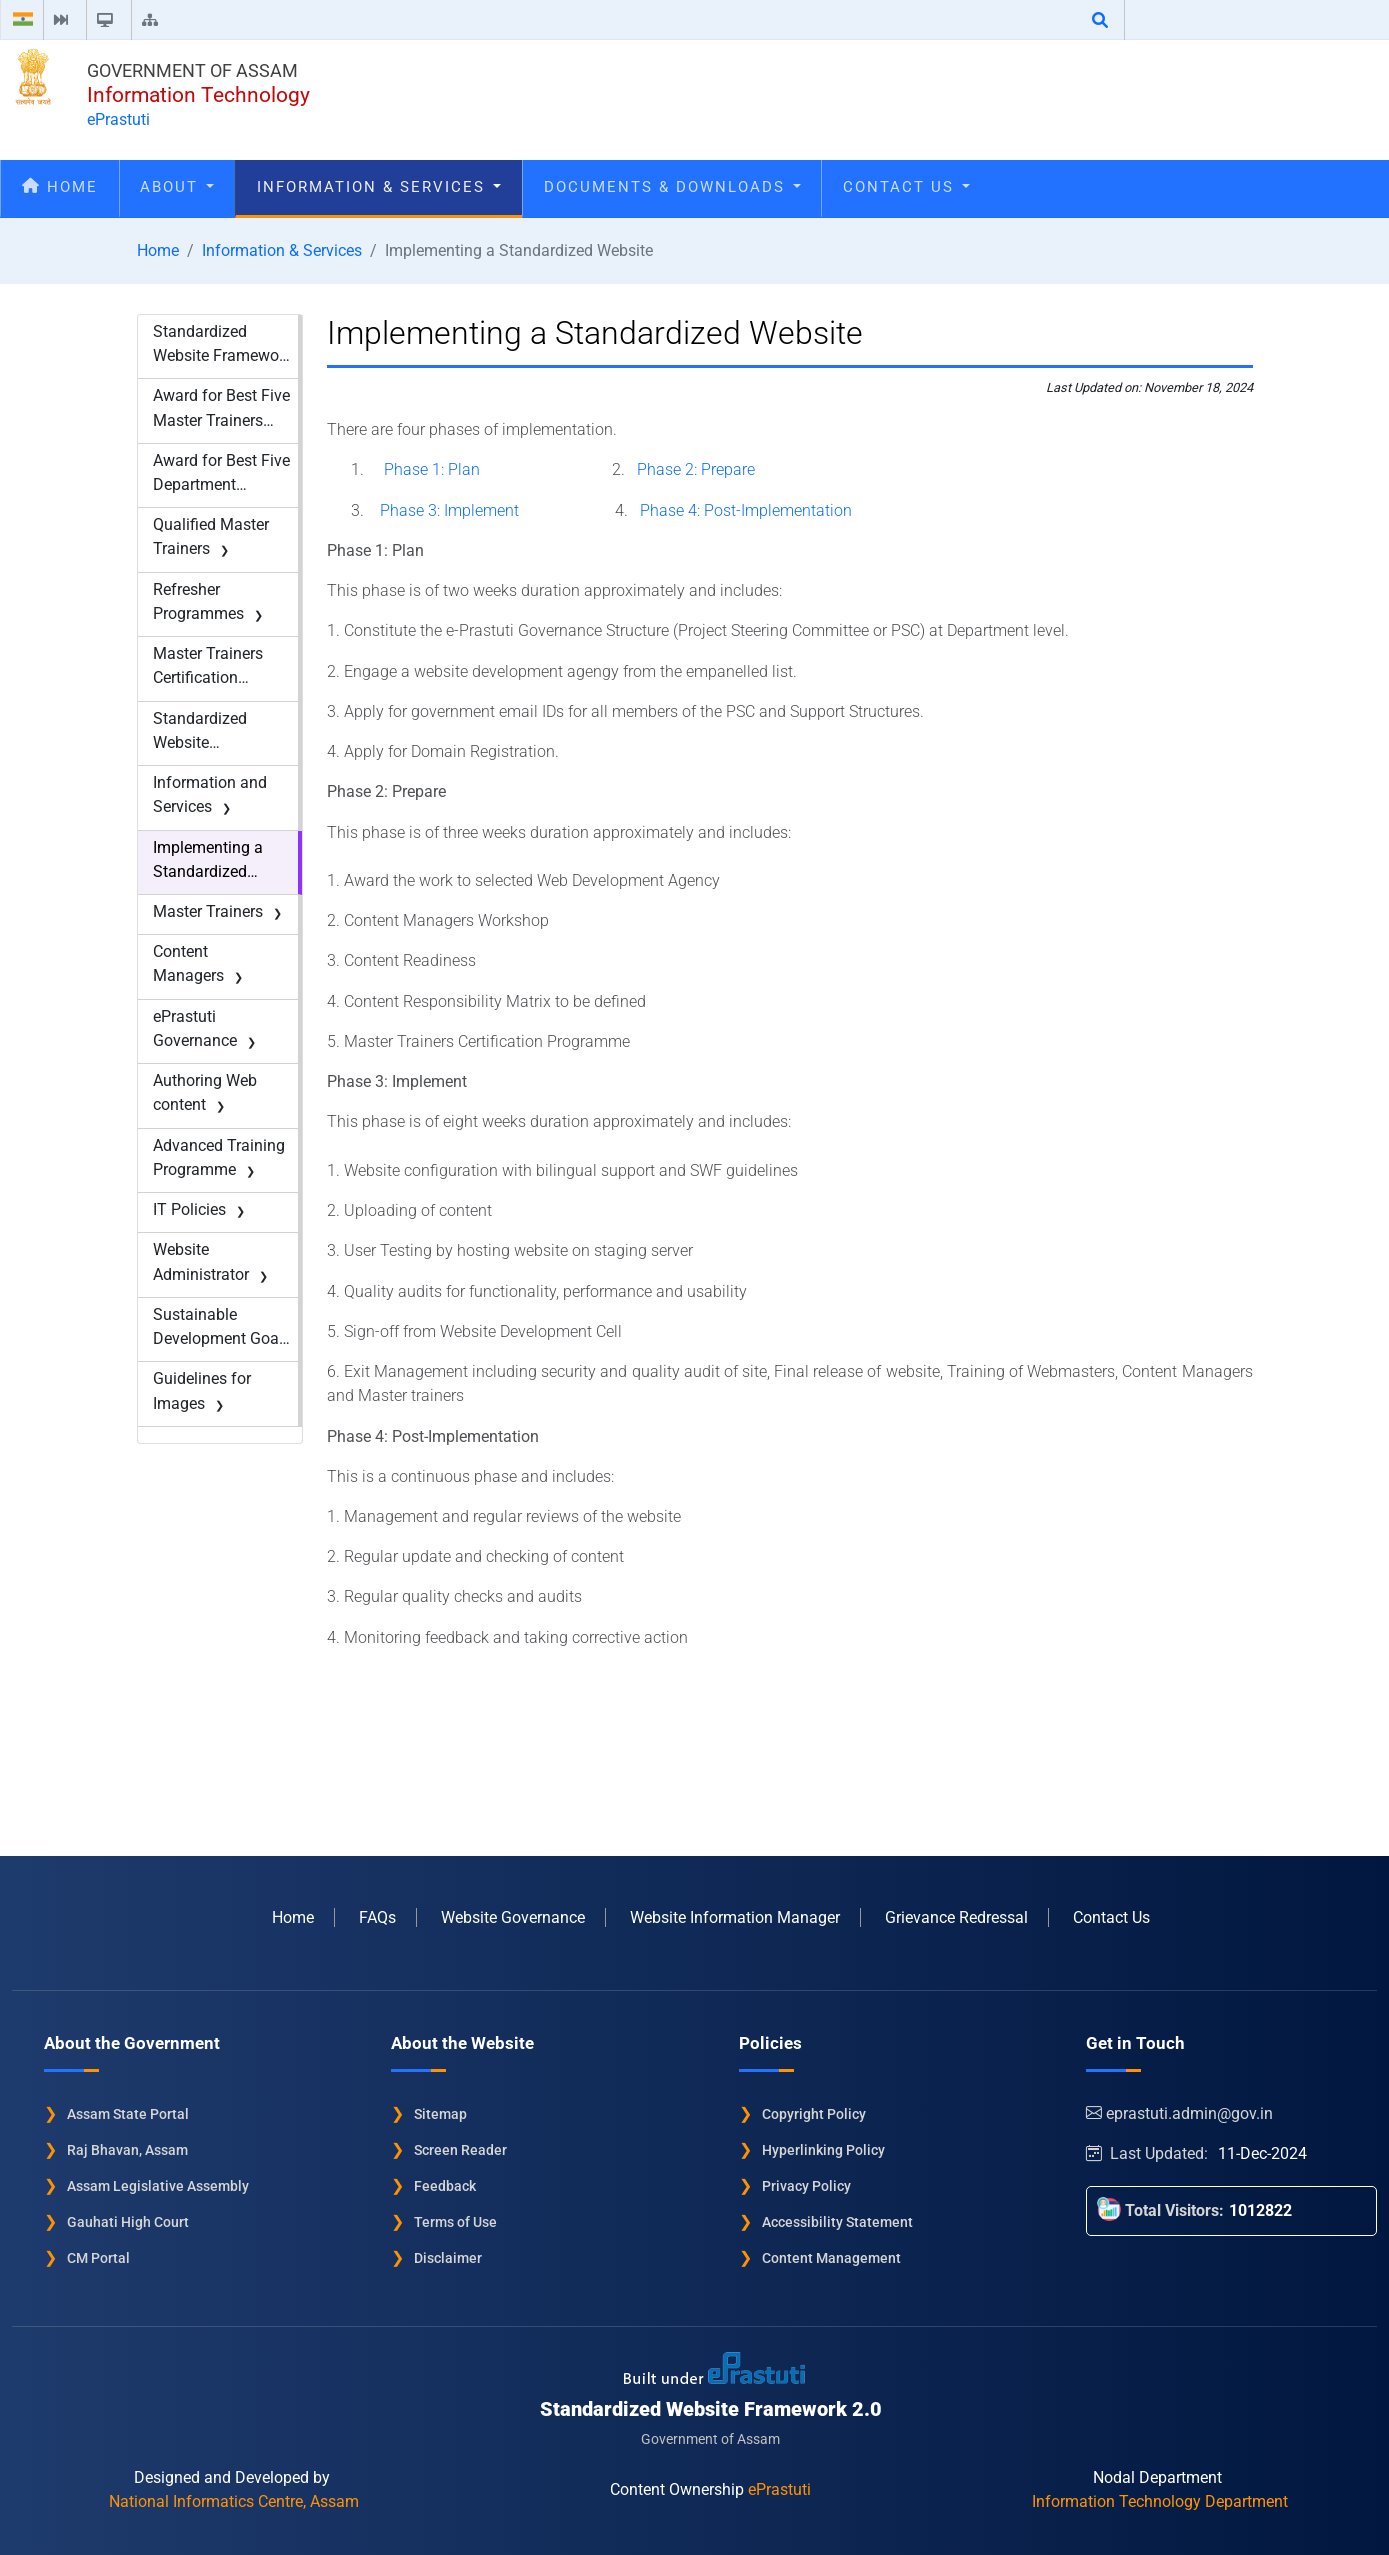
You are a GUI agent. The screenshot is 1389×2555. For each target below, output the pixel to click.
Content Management (831, 2258)
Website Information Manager (735, 1917)
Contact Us (906, 187)
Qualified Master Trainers (211, 536)
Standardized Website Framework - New (222, 345)
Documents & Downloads (672, 187)
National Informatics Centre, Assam (234, 2501)
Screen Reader (460, 2150)
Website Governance (513, 1917)
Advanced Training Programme (219, 1157)
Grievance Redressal (956, 1917)
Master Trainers (208, 911)
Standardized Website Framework (200, 732)
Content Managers (188, 963)
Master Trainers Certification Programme (208, 667)
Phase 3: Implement (449, 510)
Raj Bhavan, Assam (127, 2150)
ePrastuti (118, 119)
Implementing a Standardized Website (208, 861)
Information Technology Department (1160, 2501)
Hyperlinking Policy (823, 2150)
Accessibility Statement (837, 2222)
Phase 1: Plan (432, 469)
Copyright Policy (814, 2114)
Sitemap (440, 2114)
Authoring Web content (205, 1092)
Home (60, 187)
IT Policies (189, 1209)
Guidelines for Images (202, 1390)
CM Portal (98, 2258)
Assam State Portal (128, 2114)
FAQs (377, 1917)
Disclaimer (448, 2258)
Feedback (445, 2186)
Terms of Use (455, 2222)
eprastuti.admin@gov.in (1181, 2113)
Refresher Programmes (198, 601)
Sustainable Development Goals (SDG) (222, 1328)
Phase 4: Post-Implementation (746, 510)
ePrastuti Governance (195, 1028)
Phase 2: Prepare (696, 469)
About (177, 187)
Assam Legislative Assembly (158, 2186)
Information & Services (379, 187)
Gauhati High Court (128, 2222)
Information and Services (210, 794)
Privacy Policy (806, 2186)
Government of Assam (192, 70)
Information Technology (198, 95)
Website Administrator (201, 1261)
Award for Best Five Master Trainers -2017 (221, 409)
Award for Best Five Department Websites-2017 (221, 474)
